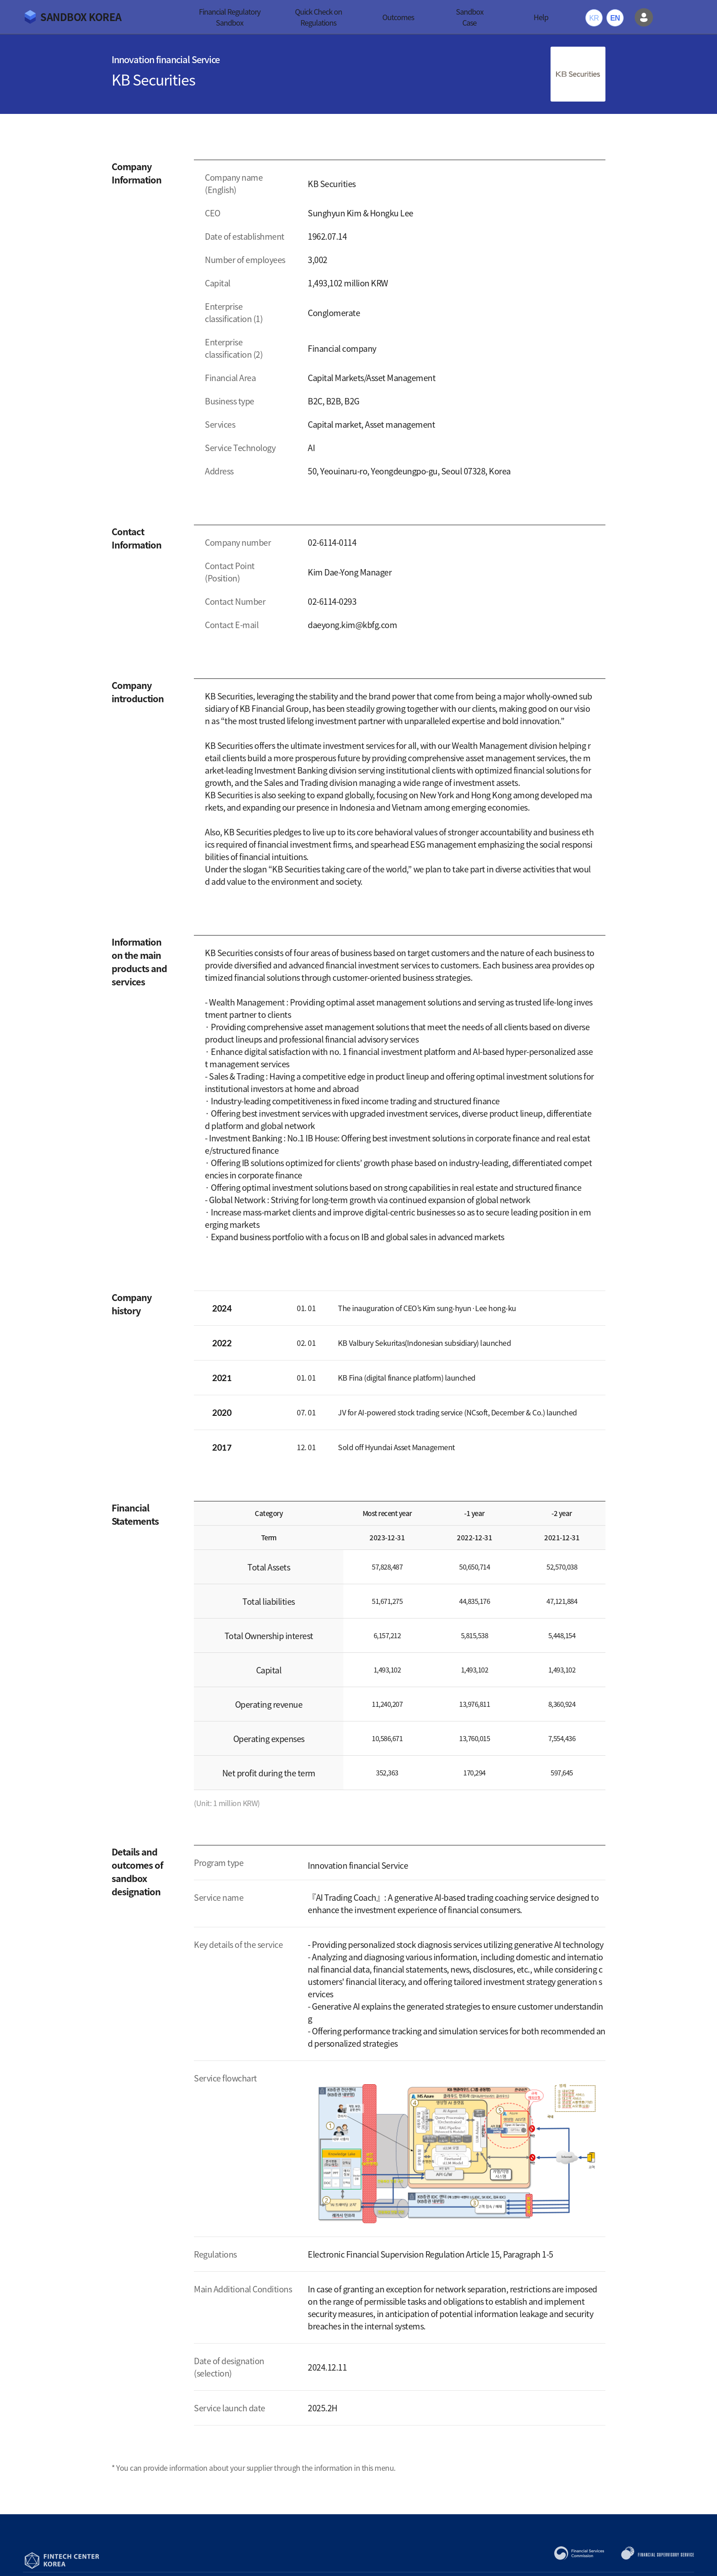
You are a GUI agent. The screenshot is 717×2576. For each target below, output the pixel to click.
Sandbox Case (469, 17)
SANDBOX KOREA (81, 17)
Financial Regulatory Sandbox (229, 17)
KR (594, 18)
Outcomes (398, 16)
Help (541, 16)
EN (615, 18)
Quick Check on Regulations (318, 17)
